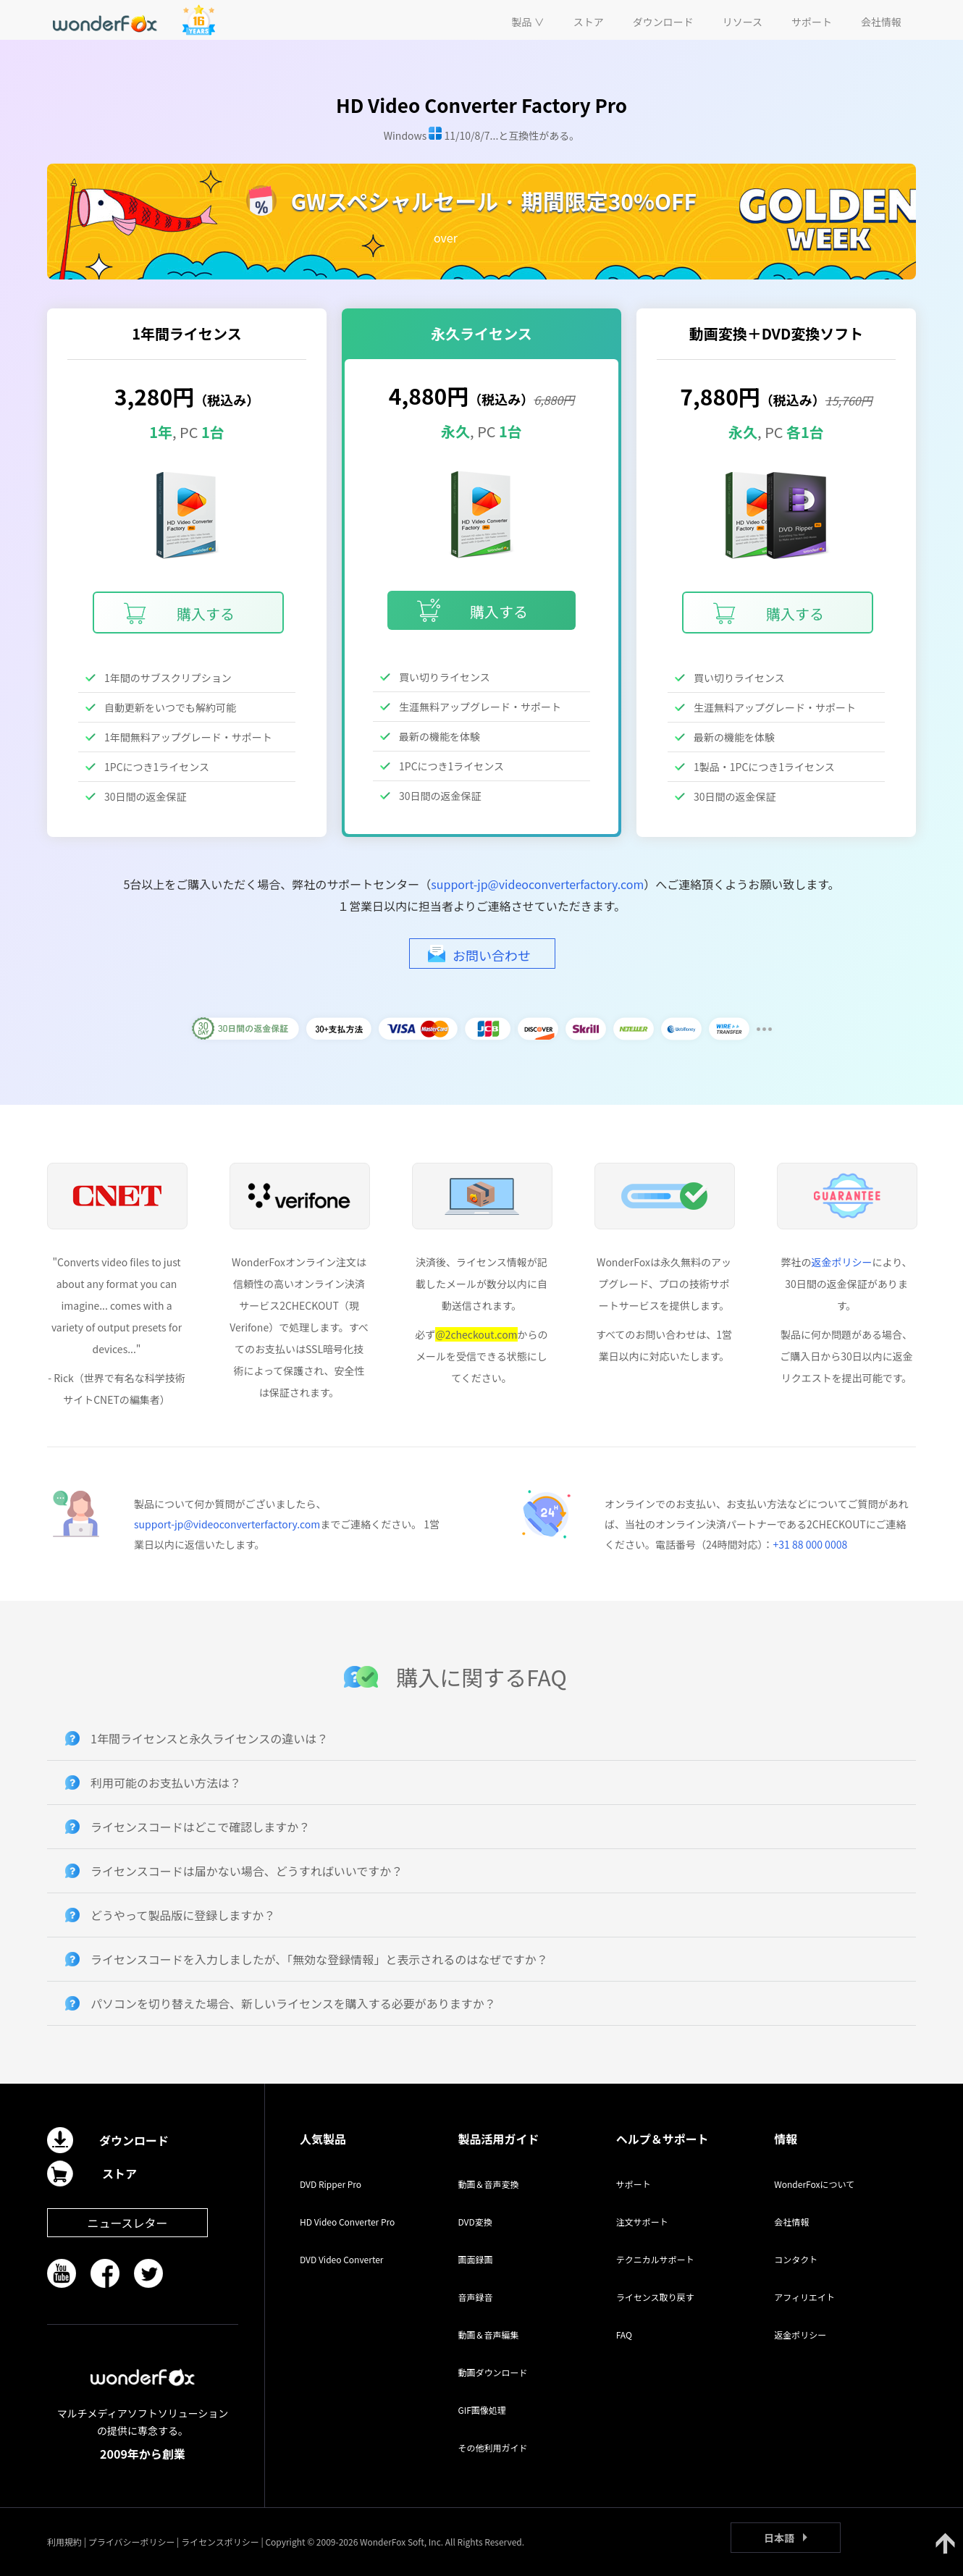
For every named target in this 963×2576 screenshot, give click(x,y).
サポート (633, 2184)
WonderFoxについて (814, 2184)
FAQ (624, 2334)
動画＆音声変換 (488, 2184)
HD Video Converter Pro (347, 2221)
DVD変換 (475, 2221)
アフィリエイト (804, 2297)
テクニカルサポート (655, 2259)
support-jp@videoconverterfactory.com (537, 884)
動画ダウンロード (492, 2372)
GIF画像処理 (481, 2410)
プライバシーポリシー (131, 2541)
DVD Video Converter (342, 2259)
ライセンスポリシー (220, 2541)
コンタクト (795, 2259)
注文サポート (642, 2221)
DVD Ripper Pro (330, 2184)
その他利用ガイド (492, 2447)
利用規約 (64, 2541)
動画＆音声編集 (488, 2334)
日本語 (779, 2537)
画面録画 (475, 2259)
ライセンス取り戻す (655, 2297)
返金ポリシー (841, 1262)
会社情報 (791, 2221)
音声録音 (475, 2297)
